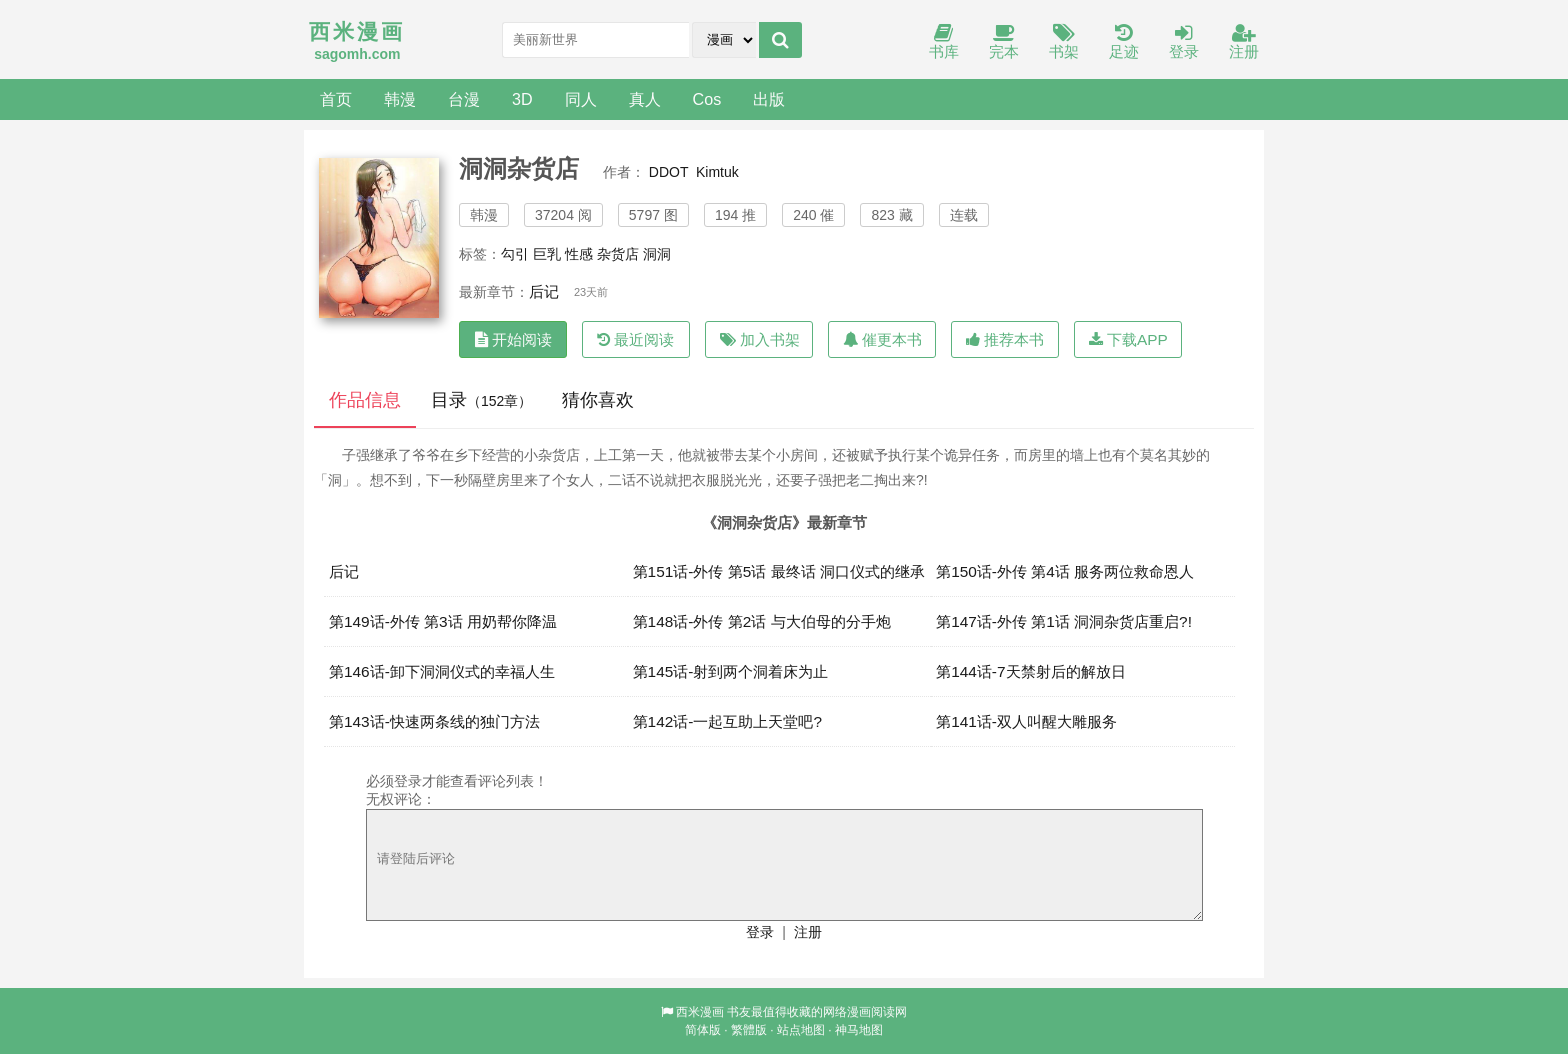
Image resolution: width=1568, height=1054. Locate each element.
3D (522, 99)
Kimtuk (717, 172)
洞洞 (657, 254)
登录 (1184, 42)
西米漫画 (700, 1012)
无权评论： (401, 799)
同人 (581, 99)
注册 (1244, 42)
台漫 (464, 99)
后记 (544, 291)
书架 (1064, 42)
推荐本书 (1005, 339)
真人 (645, 99)
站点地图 (801, 1030)
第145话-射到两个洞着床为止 (731, 671)
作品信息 (365, 400)
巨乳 (547, 254)
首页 (336, 99)
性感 (579, 254)
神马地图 (859, 1030)
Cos (707, 99)
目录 (481, 400)
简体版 (703, 1030)
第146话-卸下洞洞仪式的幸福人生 (442, 671)
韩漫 (400, 99)
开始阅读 (513, 339)
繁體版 (749, 1030)
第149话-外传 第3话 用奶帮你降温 (443, 621)
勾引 (515, 254)
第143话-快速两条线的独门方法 (434, 721)
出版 (769, 99)
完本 (1004, 42)
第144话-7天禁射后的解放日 (1030, 671)
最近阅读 (635, 339)
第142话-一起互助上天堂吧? (727, 721)
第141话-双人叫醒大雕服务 (1026, 721)
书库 (944, 42)
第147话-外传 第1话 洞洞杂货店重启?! (1064, 621)
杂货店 (618, 254)
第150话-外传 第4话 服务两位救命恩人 (1065, 571)
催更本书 (882, 339)
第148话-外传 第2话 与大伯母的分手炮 (762, 621)
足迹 (1124, 42)
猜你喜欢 (598, 400)
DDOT (668, 172)
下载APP (1128, 339)
